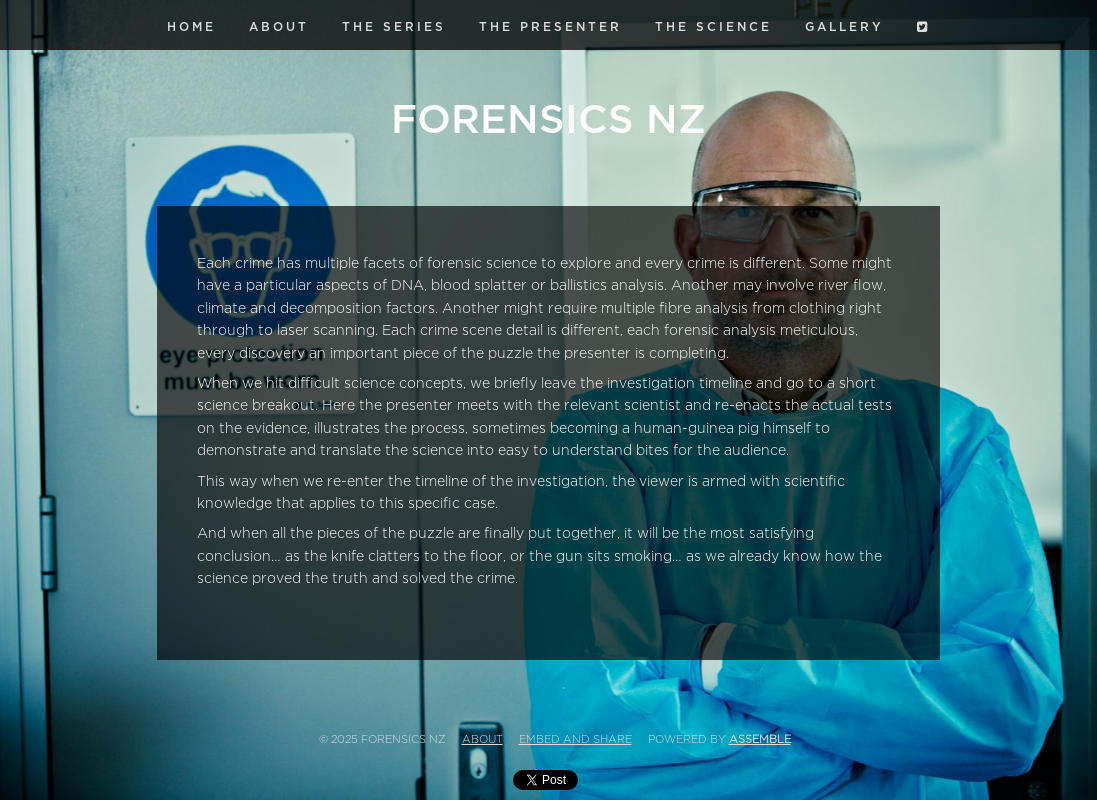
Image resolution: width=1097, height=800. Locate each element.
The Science (713, 27)
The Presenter (550, 27)
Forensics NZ (548, 120)
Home (191, 27)
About (279, 27)
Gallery (844, 27)
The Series (394, 27)
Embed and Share (575, 739)
